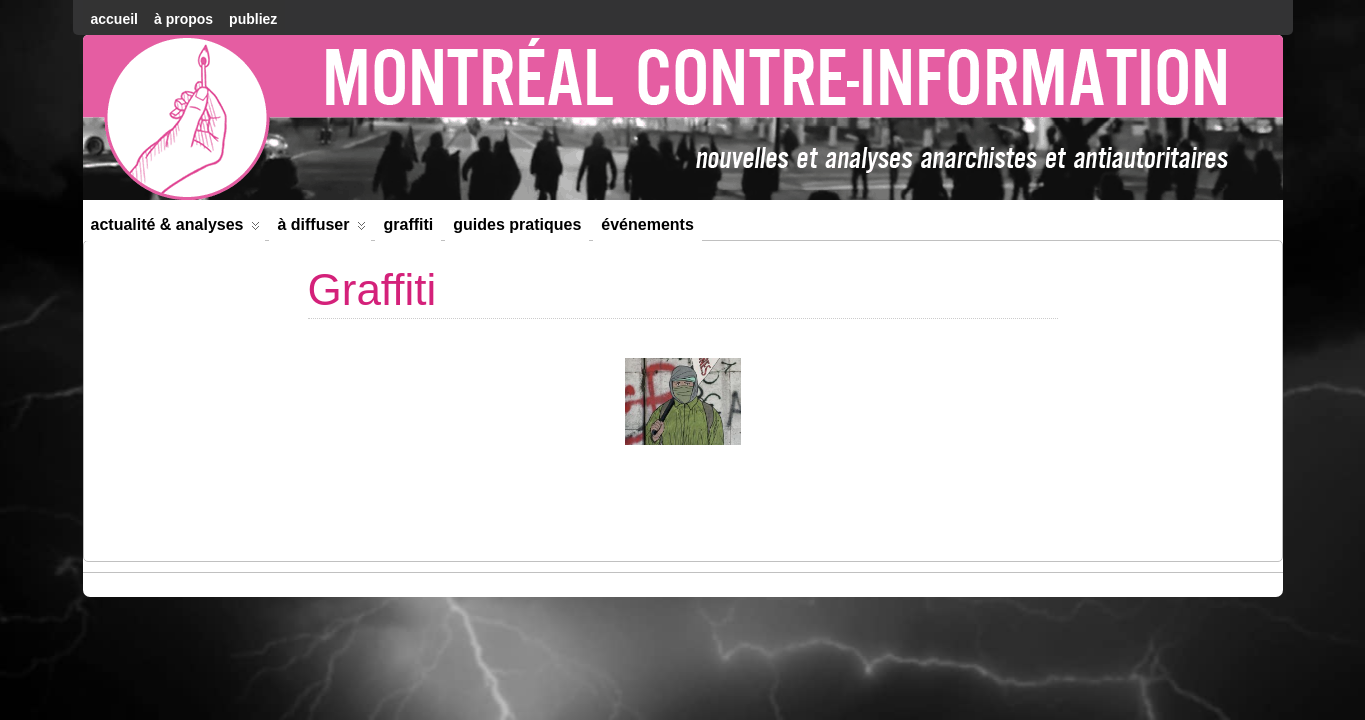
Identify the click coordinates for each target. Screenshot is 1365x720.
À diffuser (321, 228)
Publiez (253, 19)
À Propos (183, 19)
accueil (114, 19)
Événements (647, 224)
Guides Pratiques (517, 224)
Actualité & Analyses (176, 228)
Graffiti (408, 224)
